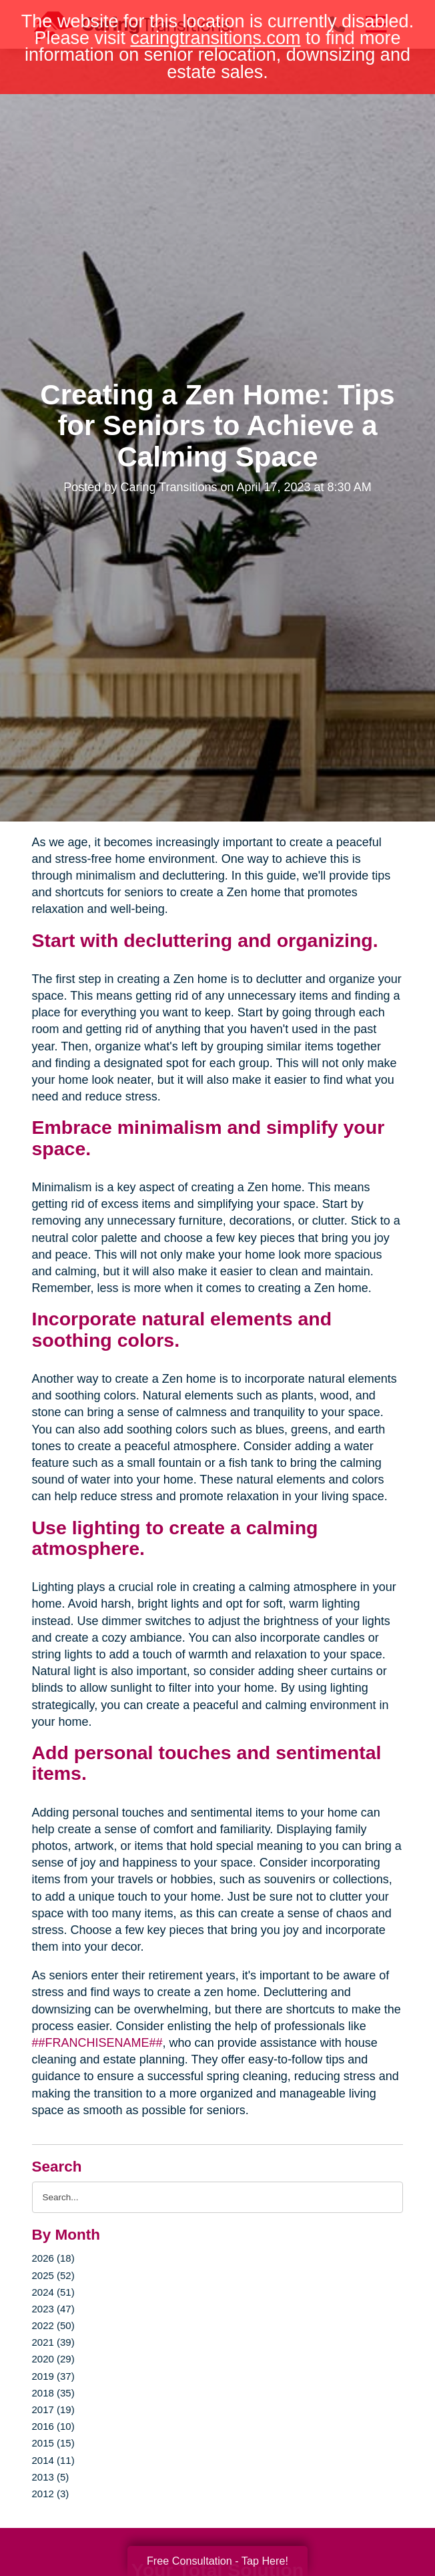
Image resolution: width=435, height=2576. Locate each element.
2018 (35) (53, 2392)
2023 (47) (53, 2308)
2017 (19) (53, 2409)
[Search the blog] (218, 2197)
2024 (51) (53, 2292)
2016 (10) (53, 2426)
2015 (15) (53, 2443)
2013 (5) (50, 2477)
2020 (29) (53, 2358)
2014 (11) (53, 2460)
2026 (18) (53, 2258)
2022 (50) (53, 2325)
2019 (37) (53, 2376)
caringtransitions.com (215, 38)
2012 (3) (50, 2493)
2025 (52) (53, 2275)
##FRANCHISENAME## (97, 2042)
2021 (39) (53, 2342)
